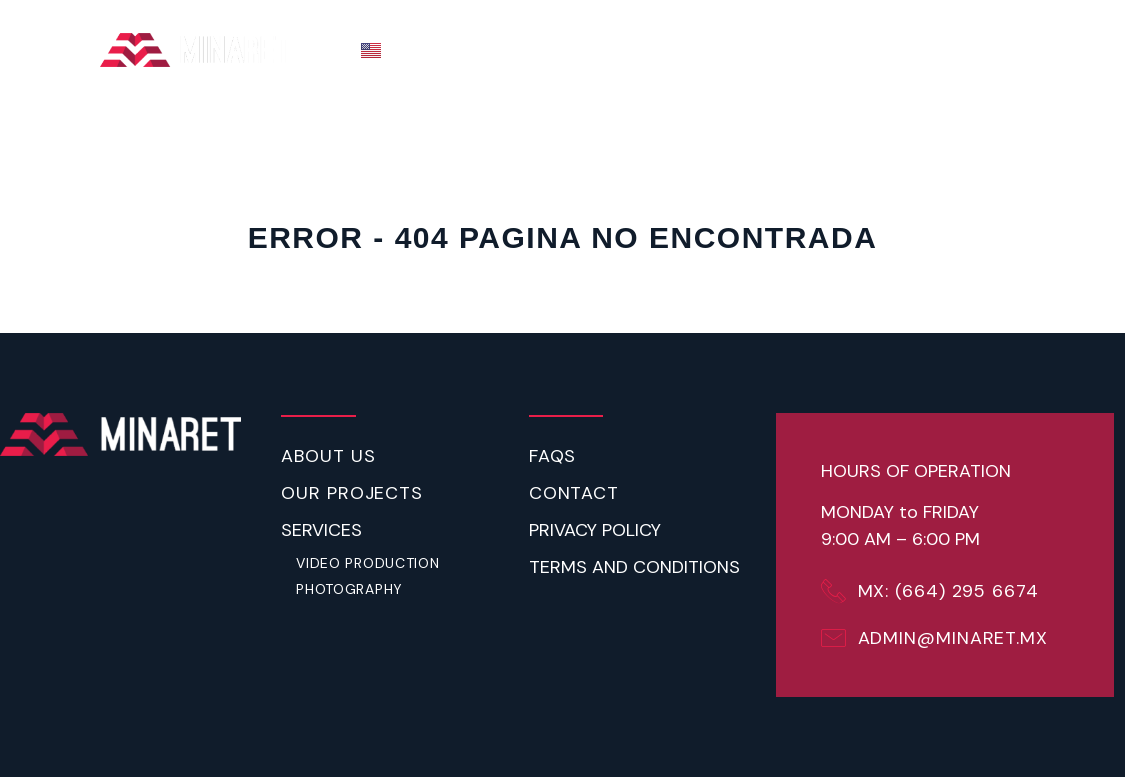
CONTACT (980, 50)
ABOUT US (676, 50)
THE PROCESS (546, 50)
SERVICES (799, 50)
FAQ (896, 50)
